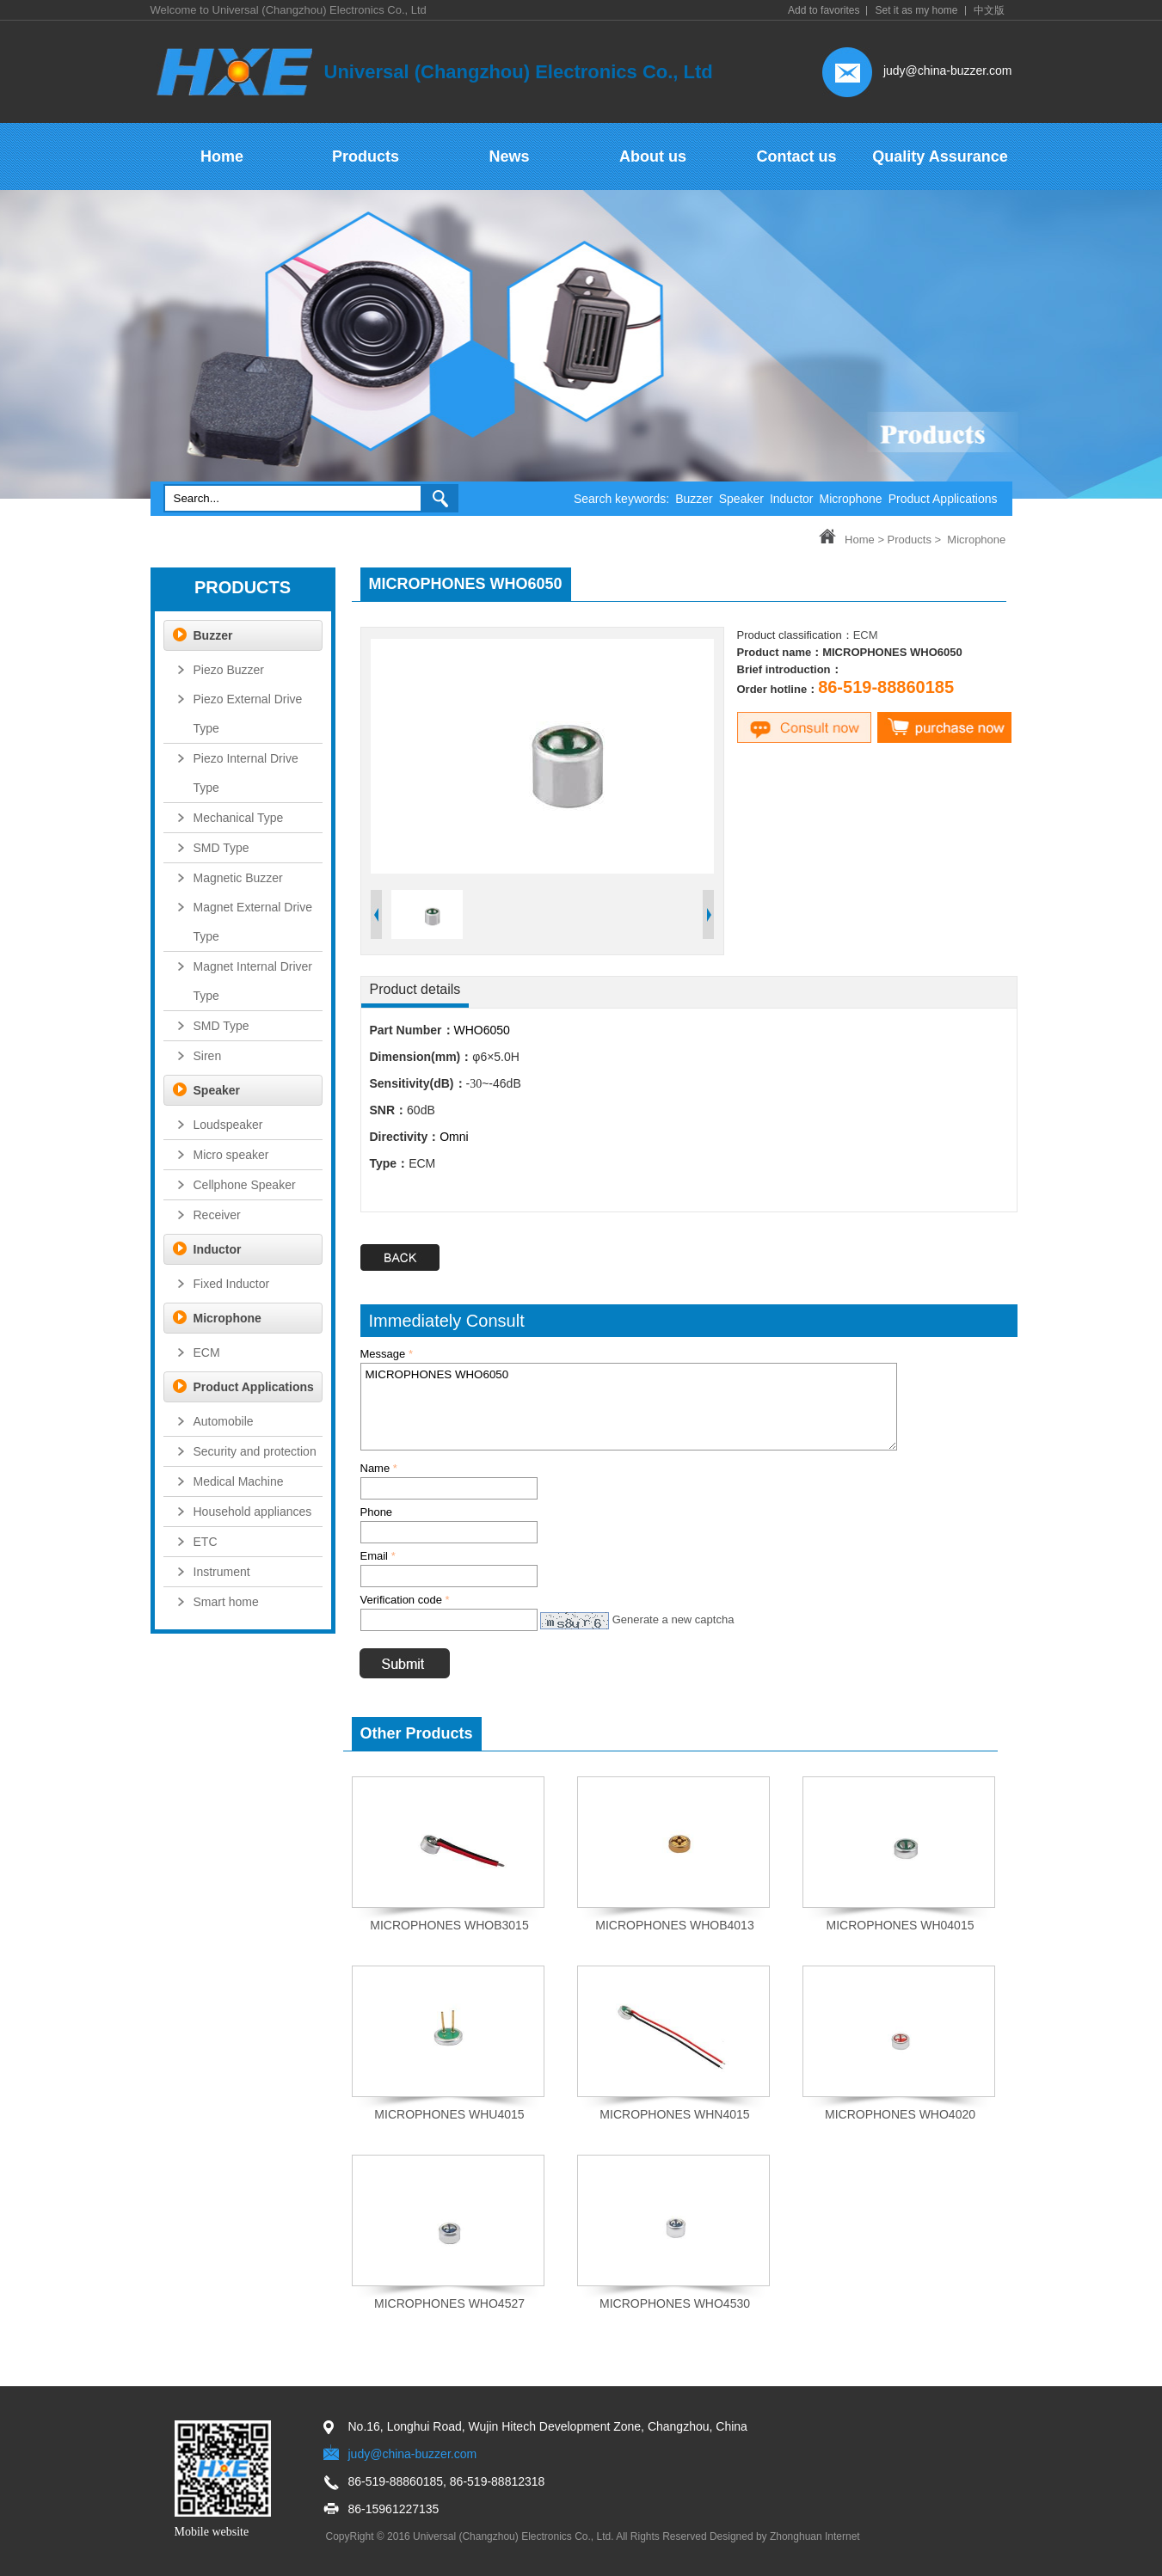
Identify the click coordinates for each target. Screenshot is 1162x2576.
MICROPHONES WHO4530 (674, 2303)
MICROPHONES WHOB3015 (449, 1925)
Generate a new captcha (673, 1619)
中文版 (989, 10)
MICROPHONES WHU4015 (449, 2114)
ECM (865, 635)
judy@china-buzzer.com (947, 70)
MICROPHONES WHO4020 (900, 2114)
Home (860, 539)
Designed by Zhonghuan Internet (785, 2536)
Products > (915, 539)
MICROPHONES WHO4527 (449, 2303)
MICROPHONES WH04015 (900, 1925)
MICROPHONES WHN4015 (674, 2114)
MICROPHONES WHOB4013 (674, 1925)
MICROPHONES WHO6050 (628, 1407)
